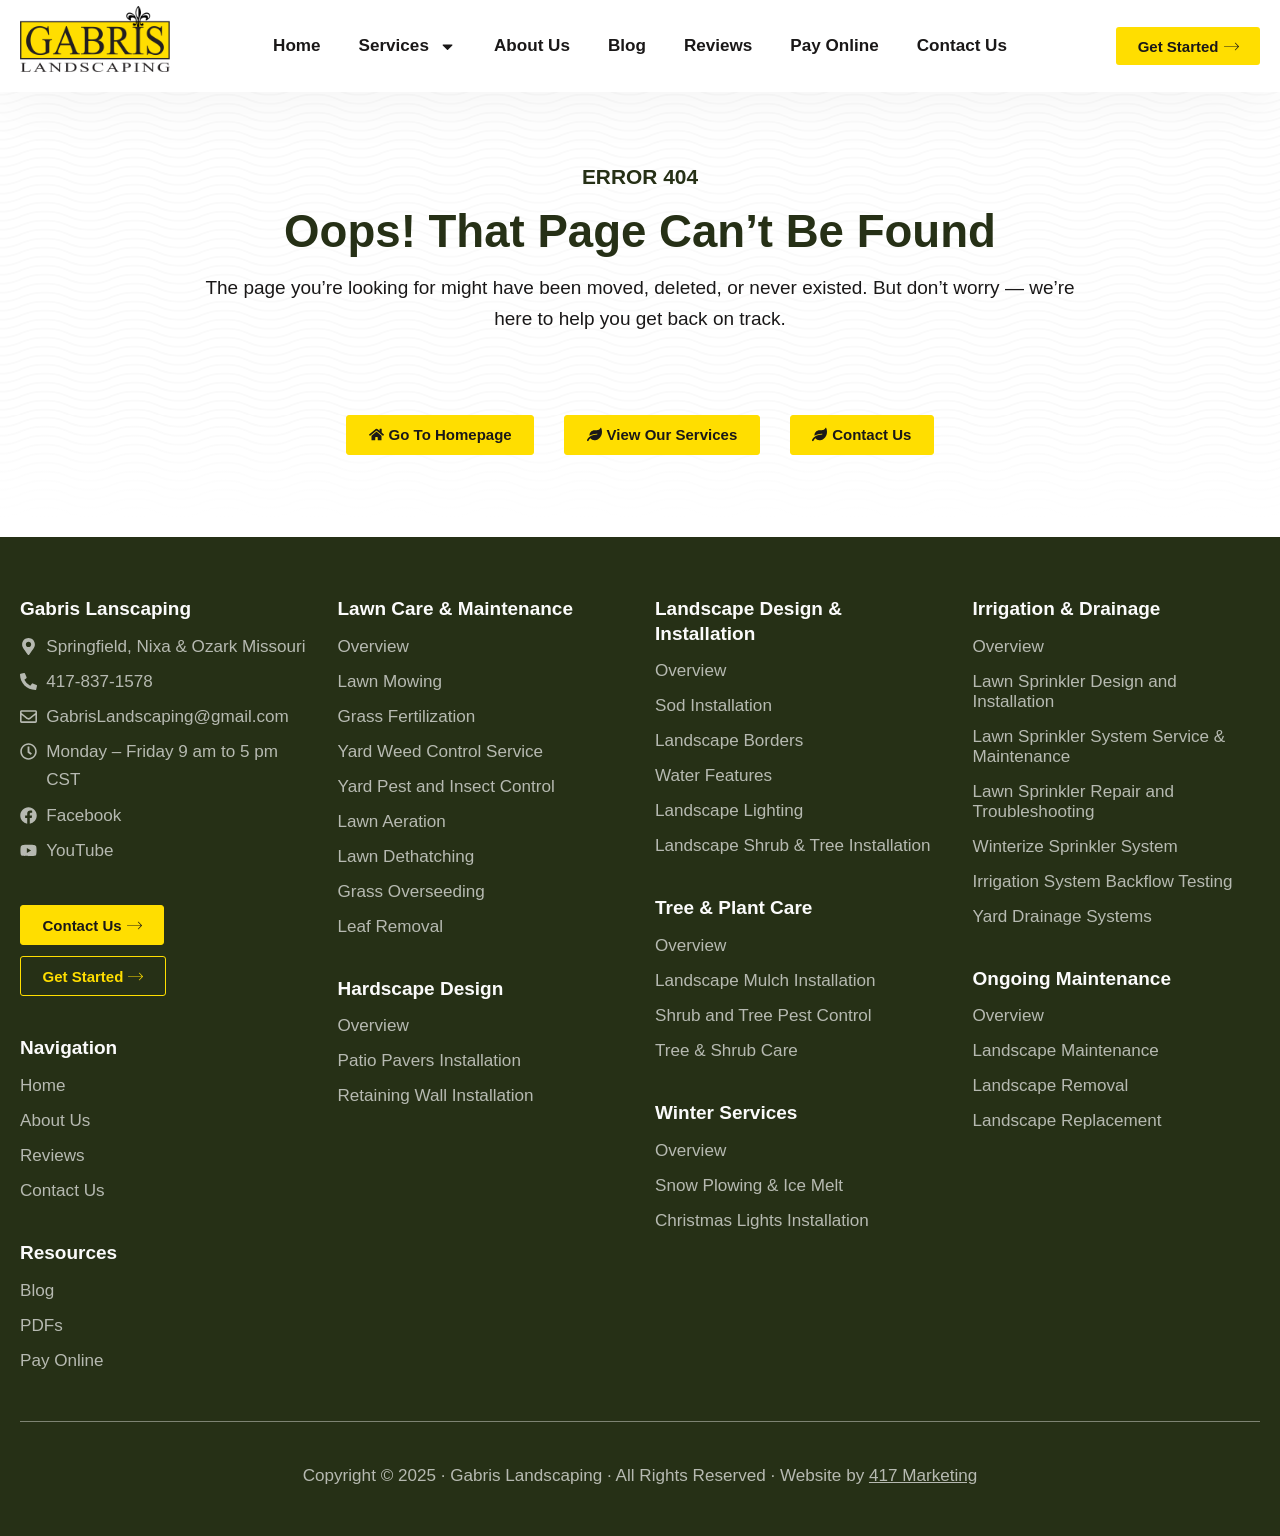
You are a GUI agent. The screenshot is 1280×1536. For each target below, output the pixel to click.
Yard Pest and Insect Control (446, 784)
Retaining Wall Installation (436, 1094)
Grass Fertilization (407, 714)
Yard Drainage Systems (1062, 914)
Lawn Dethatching (406, 854)
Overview (373, 644)
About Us (532, 45)
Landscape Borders (729, 739)
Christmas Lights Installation (762, 1218)
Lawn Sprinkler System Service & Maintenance (1099, 744)
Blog (627, 45)
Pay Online (834, 45)
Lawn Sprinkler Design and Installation (1075, 689)
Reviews (718, 45)
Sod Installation (713, 704)
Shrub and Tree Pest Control (763, 1014)
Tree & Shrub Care (726, 1049)
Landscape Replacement (1067, 1119)
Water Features (713, 774)
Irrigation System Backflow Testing (1103, 879)
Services (407, 46)
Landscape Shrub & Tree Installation (793, 844)
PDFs (41, 1325)
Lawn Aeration (392, 819)
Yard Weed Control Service (441, 749)
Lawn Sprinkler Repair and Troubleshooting (1073, 799)
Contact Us (962, 45)
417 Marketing (923, 1475)
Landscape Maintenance (1066, 1049)
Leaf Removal (390, 924)
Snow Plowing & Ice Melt (749, 1183)
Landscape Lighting (729, 809)
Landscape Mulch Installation (765, 979)
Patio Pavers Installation (429, 1059)
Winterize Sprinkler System (1075, 844)
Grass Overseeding (411, 889)
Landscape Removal (1051, 1084)
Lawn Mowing (390, 679)
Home (297, 45)
